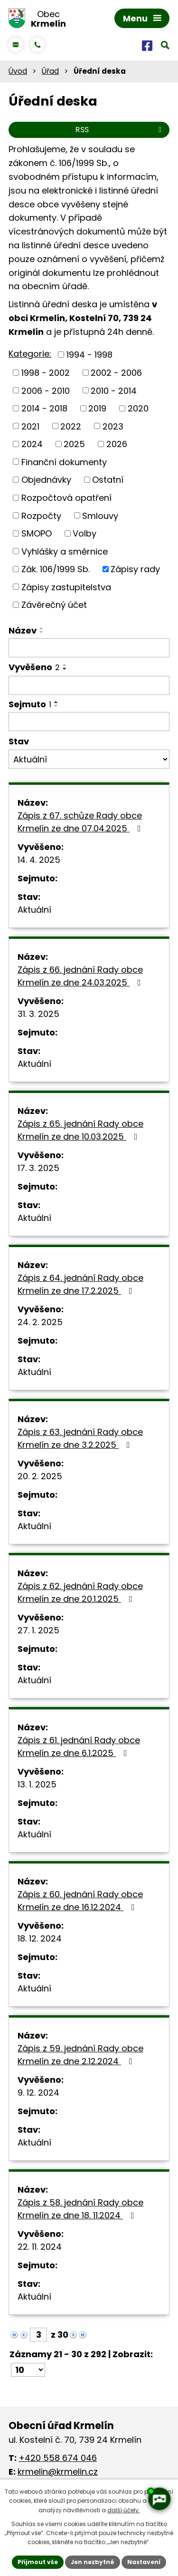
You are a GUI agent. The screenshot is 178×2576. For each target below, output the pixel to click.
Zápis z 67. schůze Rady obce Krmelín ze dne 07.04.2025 (81, 822)
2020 (138, 408)
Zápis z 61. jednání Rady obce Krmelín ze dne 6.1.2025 (79, 1746)
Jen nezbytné (92, 2562)
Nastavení (143, 2562)
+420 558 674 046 (58, 2458)
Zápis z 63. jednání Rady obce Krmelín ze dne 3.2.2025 (80, 1438)
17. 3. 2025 (38, 1168)
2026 (116, 444)
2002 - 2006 (116, 373)
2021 (30, 426)
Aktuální (34, 910)
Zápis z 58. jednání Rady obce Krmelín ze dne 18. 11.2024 (80, 2208)
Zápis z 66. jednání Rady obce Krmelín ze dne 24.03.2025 (81, 976)
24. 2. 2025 (40, 1322)
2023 (113, 426)
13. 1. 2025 (37, 1784)
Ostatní (107, 480)
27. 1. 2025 (38, 1630)
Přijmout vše (38, 2562)
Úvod (18, 71)
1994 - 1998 (89, 355)
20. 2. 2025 (40, 1476)
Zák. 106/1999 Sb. (55, 569)
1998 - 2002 (45, 373)
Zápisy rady (135, 569)
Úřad (50, 71)
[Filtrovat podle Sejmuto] (89, 721)
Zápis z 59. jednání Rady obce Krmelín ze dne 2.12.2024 (80, 2054)
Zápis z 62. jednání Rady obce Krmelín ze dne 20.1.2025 (80, 1592)
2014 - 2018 (44, 408)
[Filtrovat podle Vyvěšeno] (89, 685)
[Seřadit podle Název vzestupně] (42, 628)
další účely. (123, 2510)
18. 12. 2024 (40, 1938)
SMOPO (36, 533)
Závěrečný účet (54, 605)
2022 (70, 426)
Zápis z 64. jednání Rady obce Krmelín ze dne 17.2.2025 (80, 1284)
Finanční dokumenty (64, 462)
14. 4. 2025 (39, 860)
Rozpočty (41, 515)
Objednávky (46, 480)
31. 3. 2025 (38, 1014)
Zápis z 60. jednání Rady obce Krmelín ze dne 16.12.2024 (80, 1900)
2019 (97, 408)
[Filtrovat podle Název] (89, 647)
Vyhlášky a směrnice (64, 551)
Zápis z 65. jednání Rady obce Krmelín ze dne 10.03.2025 (80, 1130)
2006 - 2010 (45, 390)
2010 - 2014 (114, 390)
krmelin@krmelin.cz (58, 2472)
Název (23, 630)
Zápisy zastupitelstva (66, 587)
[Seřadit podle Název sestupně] (42, 632)
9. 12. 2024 (38, 2092)
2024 (32, 444)
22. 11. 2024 (40, 2247)
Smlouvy (100, 515)
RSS (120, 129)
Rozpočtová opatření (66, 498)
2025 (74, 444)
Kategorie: (30, 354)
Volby (84, 533)
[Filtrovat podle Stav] (89, 759)
